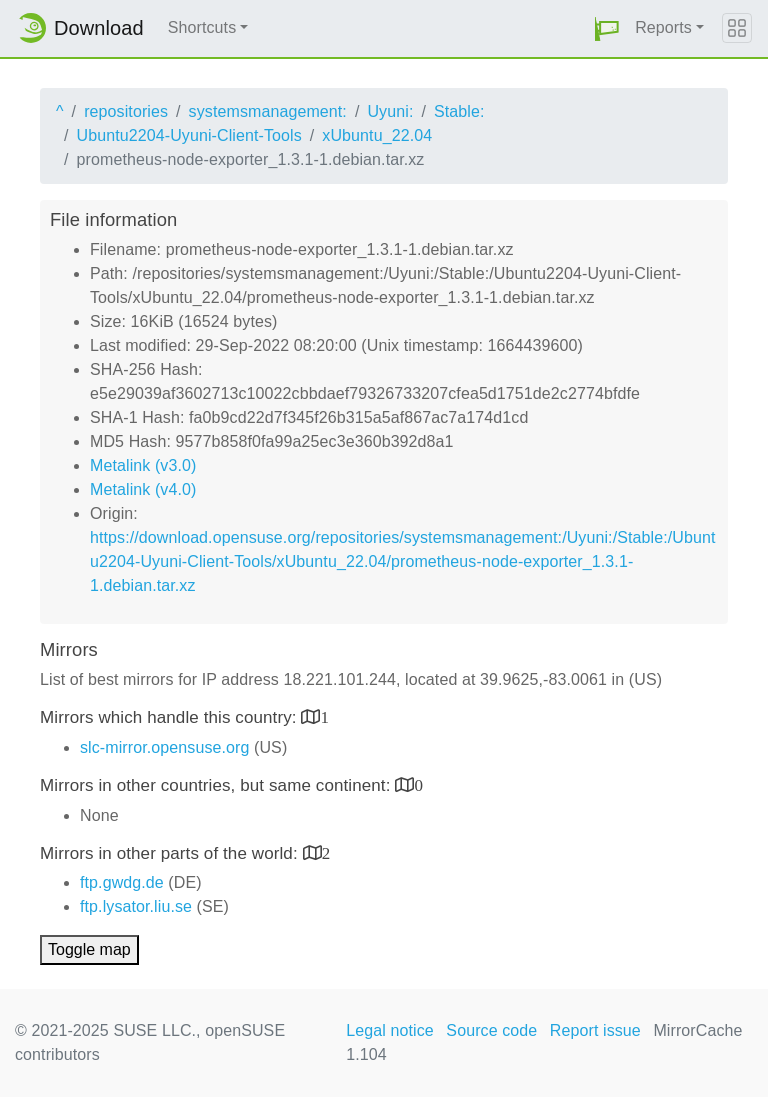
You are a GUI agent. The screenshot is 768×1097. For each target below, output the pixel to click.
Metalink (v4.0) (143, 489)
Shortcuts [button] (202, 27)
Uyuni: (390, 111)
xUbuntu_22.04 (377, 135)
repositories (126, 111)
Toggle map (89, 949)
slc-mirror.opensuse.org (164, 747)
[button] (607, 28)
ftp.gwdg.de (122, 882)
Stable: (459, 111)
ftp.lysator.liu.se (136, 906)
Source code (491, 1030)
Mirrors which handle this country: (170, 717)
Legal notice (390, 1030)
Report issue (595, 1030)
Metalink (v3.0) (143, 465)
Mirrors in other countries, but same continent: (217, 785)
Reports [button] (663, 27)
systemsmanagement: (268, 111)
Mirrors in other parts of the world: (171, 853)
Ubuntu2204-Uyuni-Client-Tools (189, 135)
